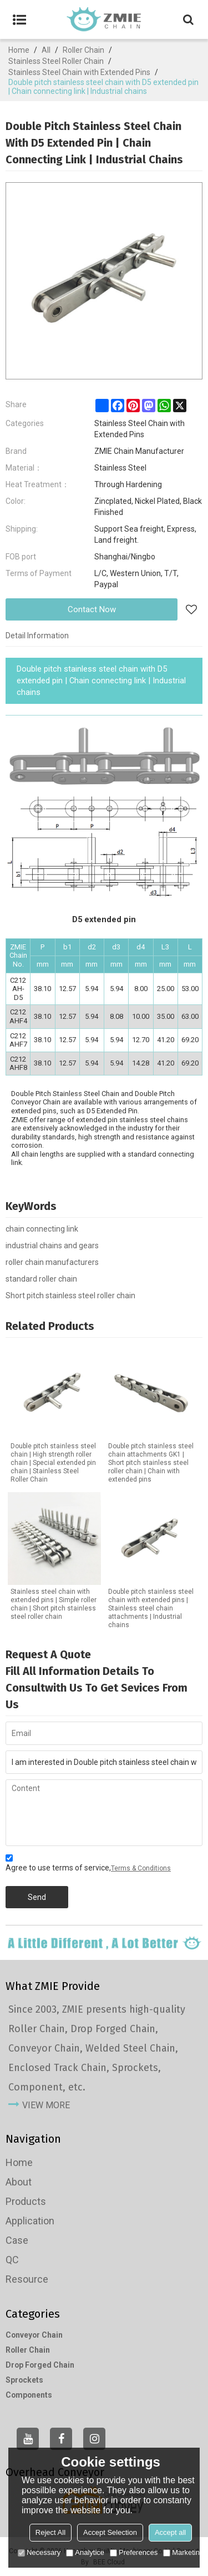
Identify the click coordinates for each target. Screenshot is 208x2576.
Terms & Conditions (141, 1868)
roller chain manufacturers (52, 1262)
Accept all (170, 2532)
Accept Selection (110, 2532)
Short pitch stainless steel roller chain (70, 1295)
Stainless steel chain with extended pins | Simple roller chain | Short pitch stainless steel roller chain (54, 1604)
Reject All (50, 2532)
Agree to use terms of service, (88, 1864)
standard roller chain (41, 1278)
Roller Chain (83, 50)
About (19, 2182)
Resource (27, 2279)
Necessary (39, 2552)
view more (46, 2105)
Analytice (85, 2552)
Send (37, 1897)
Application (30, 2221)
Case (17, 2240)
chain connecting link (42, 1228)
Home (18, 50)
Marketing (183, 2552)
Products (26, 2201)
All (46, 50)
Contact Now (92, 609)
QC (12, 2259)
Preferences (134, 2552)
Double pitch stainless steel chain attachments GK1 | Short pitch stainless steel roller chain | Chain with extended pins (151, 1462)
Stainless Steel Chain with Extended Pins (79, 72)
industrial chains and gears (52, 1245)
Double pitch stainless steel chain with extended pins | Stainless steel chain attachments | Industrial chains (151, 1608)
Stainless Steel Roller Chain (56, 61)
